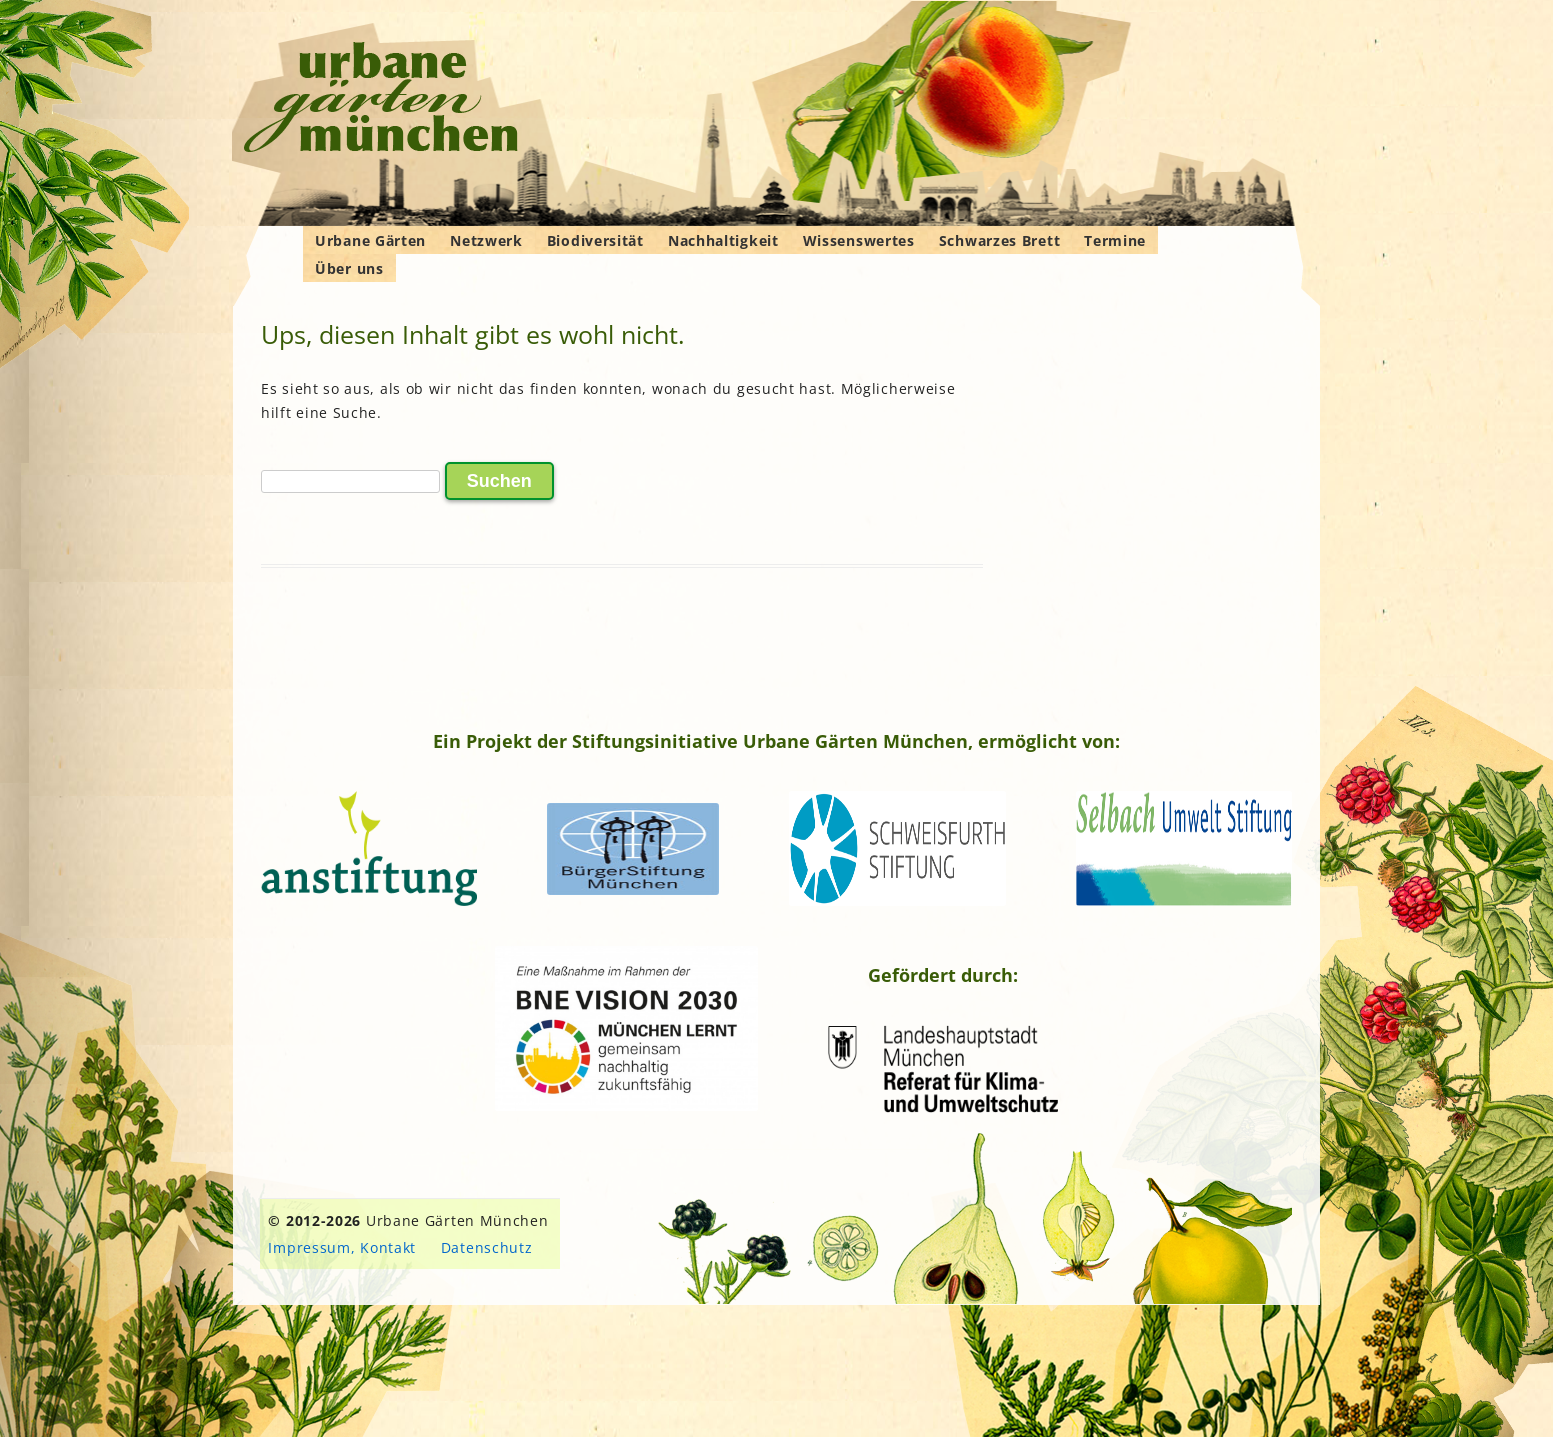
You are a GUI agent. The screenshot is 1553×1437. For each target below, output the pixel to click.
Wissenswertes (859, 240)
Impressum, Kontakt (342, 1247)
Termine (1115, 240)
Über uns (349, 268)
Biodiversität (595, 240)
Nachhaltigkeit (723, 240)
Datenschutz (487, 1247)
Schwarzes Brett (1000, 240)
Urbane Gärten (370, 240)
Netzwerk (486, 240)
